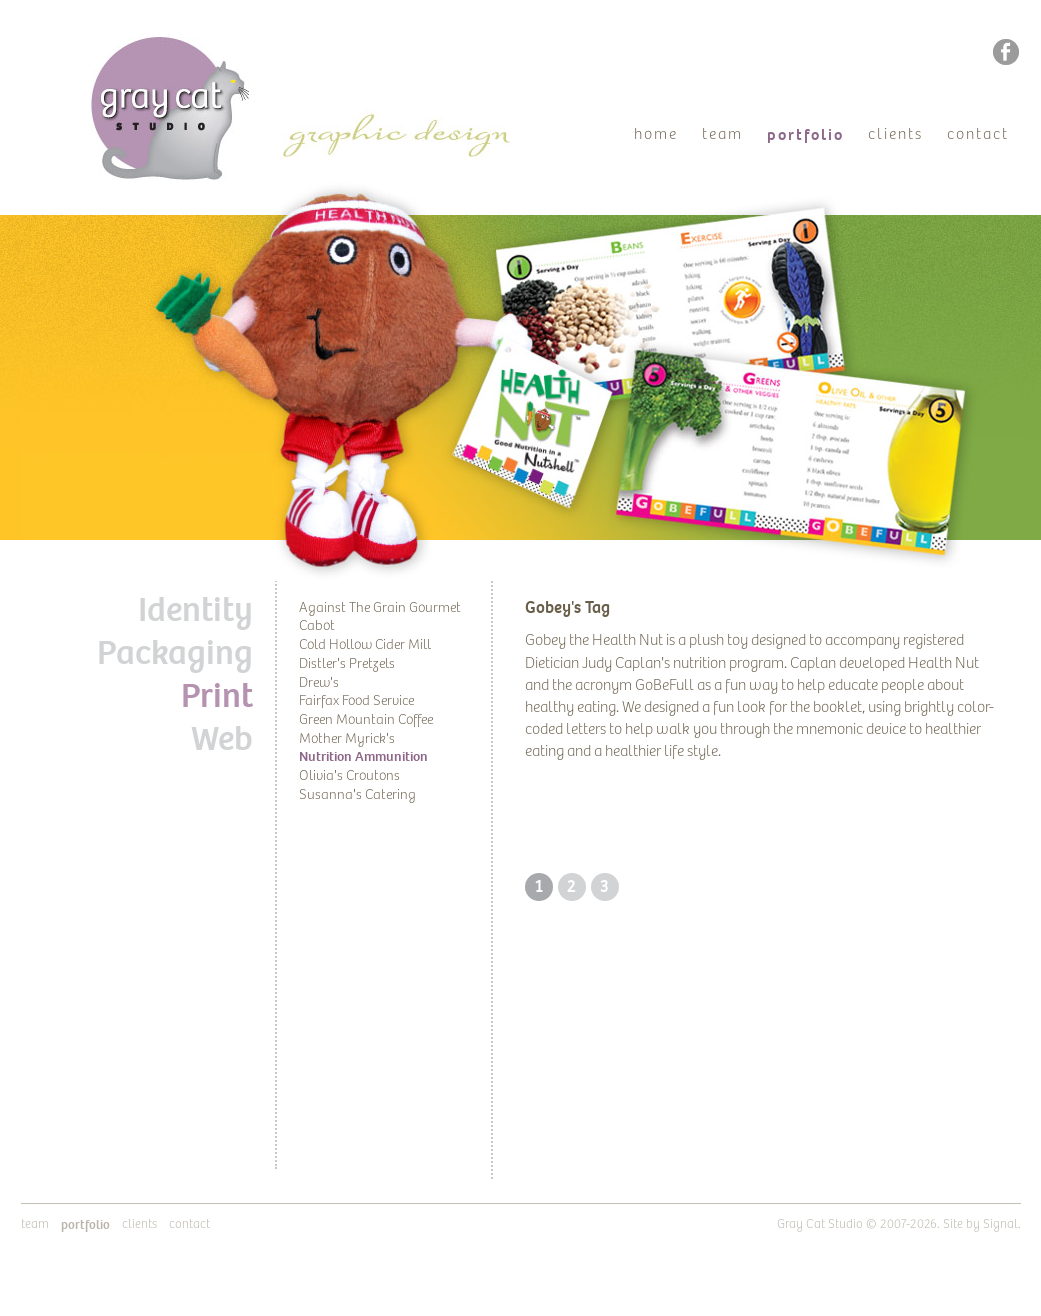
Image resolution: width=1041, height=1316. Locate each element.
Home (656, 134)
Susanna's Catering (357, 795)
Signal (1000, 1224)
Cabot (317, 626)
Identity (195, 610)
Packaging (175, 653)
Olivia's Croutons (349, 776)
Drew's (319, 683)
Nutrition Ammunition (363, 756)
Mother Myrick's (347, 739)
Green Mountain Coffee (366, 720)
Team (722, 134)
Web (222, 739)
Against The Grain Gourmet (380, 608)
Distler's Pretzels (347, 664)
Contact (978, 134)
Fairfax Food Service (356, 701)
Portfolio (805, 135)
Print (217, 696)
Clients (895, 134)
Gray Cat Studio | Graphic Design (188, 46)
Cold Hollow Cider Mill (365, 645)
